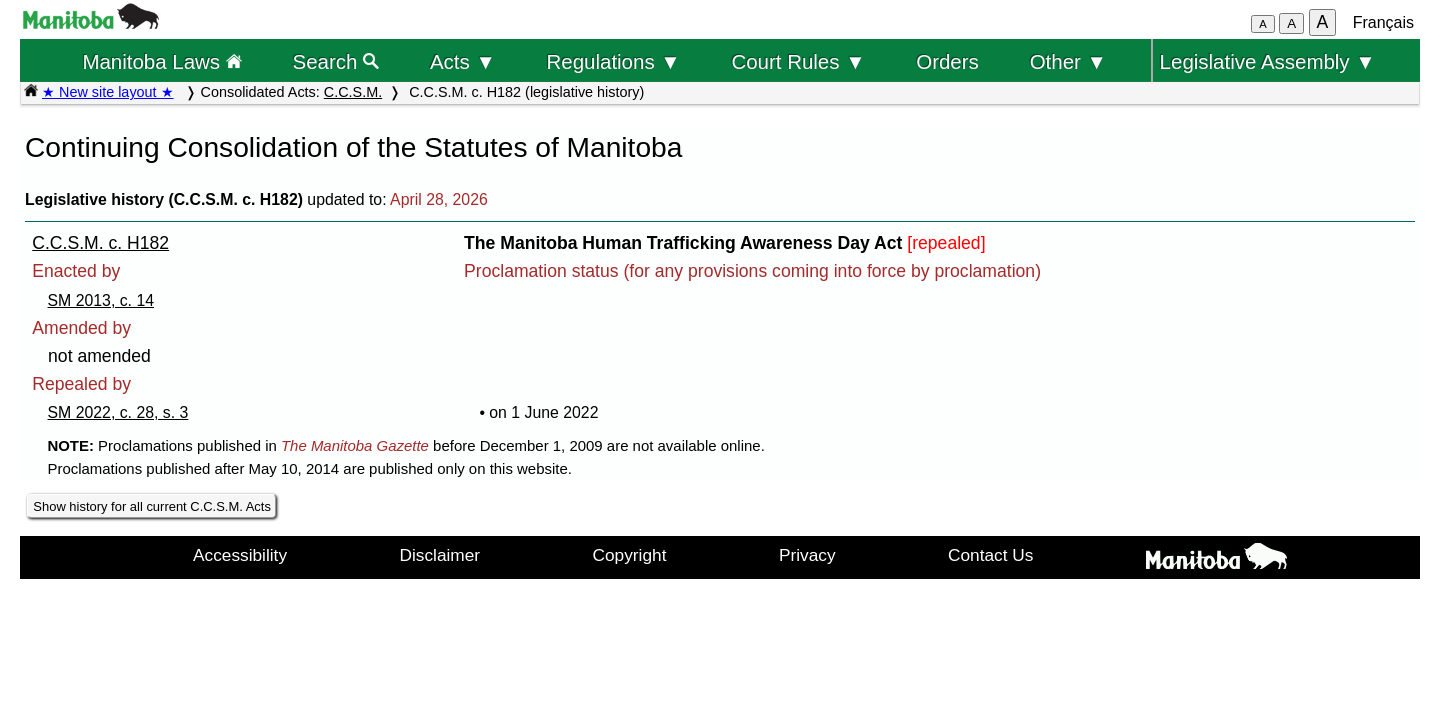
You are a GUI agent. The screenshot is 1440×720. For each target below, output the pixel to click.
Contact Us (990, 555)
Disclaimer (440, 555)
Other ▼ (1068, 61)
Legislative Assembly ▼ (1268, 61)
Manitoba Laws (161, 61)
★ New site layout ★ (108, 92)
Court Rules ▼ (798, 61)
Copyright (630, 555)
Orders (947, 61)
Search (336, 61)
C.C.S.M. (353, 92)
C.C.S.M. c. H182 (100, 243)
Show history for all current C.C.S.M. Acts (152, 506)
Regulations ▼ (614, 61)
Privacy (807, 555)
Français (1383, 22)
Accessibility (240, 555)
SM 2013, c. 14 (101, 300)
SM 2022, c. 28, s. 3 (118, 412)
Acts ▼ (463, 61)
